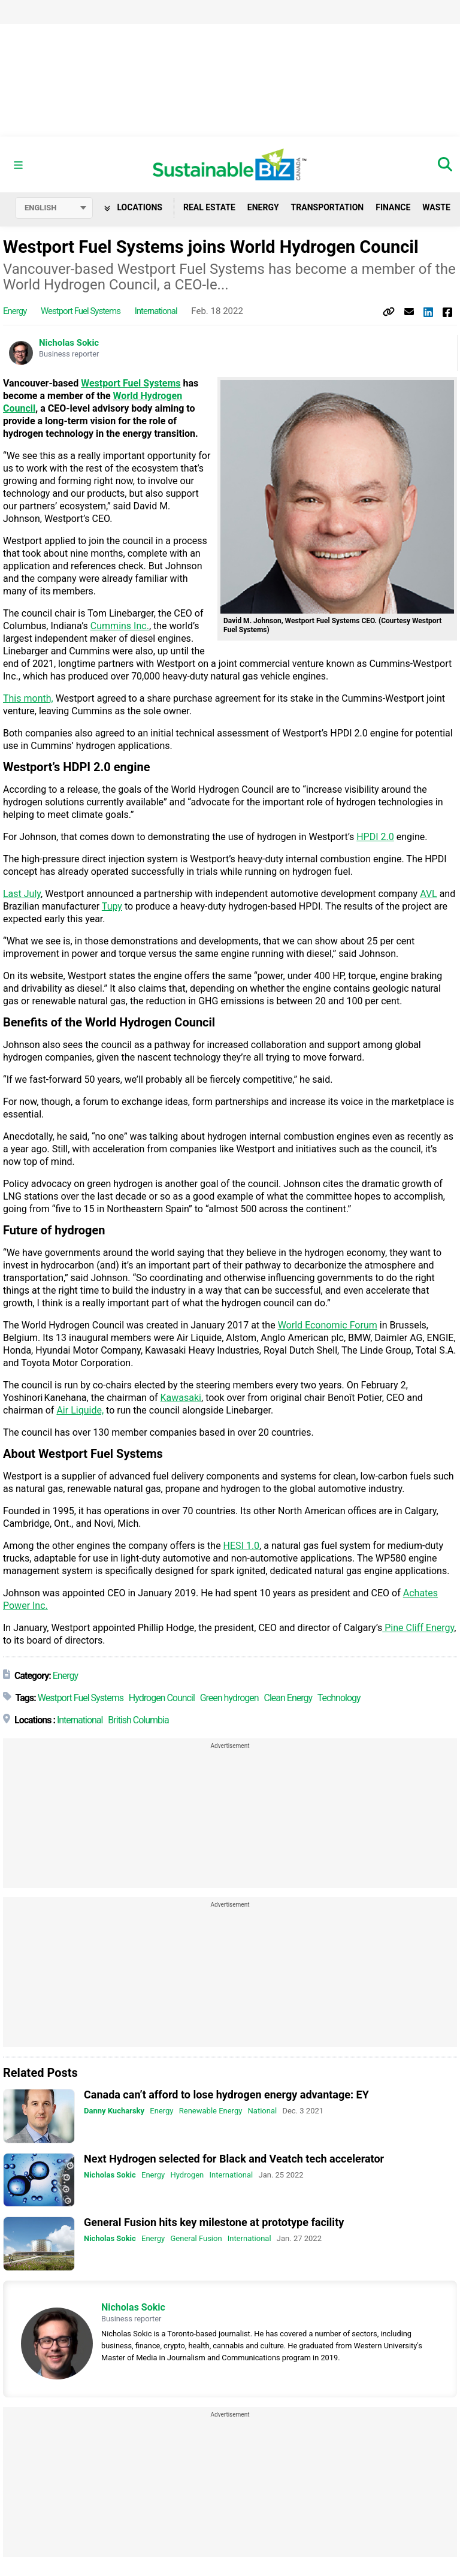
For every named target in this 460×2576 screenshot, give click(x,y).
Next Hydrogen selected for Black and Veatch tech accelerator (234, 2158)
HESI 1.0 (241, 1546)
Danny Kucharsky (114, 2111)
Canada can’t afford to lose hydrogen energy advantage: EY (226, 2095)
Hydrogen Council (162, 1698)
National (262, 2111)
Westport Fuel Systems (80, 311)
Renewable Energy (211, 2111)
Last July (22, 894)
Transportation (327, 208)
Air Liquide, (80, 1411)
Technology (339, 1698)
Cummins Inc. (119, 626)
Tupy (112, 907)
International (156, 311)
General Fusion (196, 2238)
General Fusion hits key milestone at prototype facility (214, 2222)
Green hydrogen (229, 1698)
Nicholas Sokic (69, 343)
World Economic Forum (327, 1325)
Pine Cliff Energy (418, 1628)
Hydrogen (187, 2174)
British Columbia (138, 1720)
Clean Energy (288, 1698)
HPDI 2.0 (375, 837)
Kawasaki (181, 1398)
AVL (428, 894)
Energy (263, 208)
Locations (133, 208)
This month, (28, 699)
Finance (393, 208)
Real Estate (209, 208)
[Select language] (54, 208)
